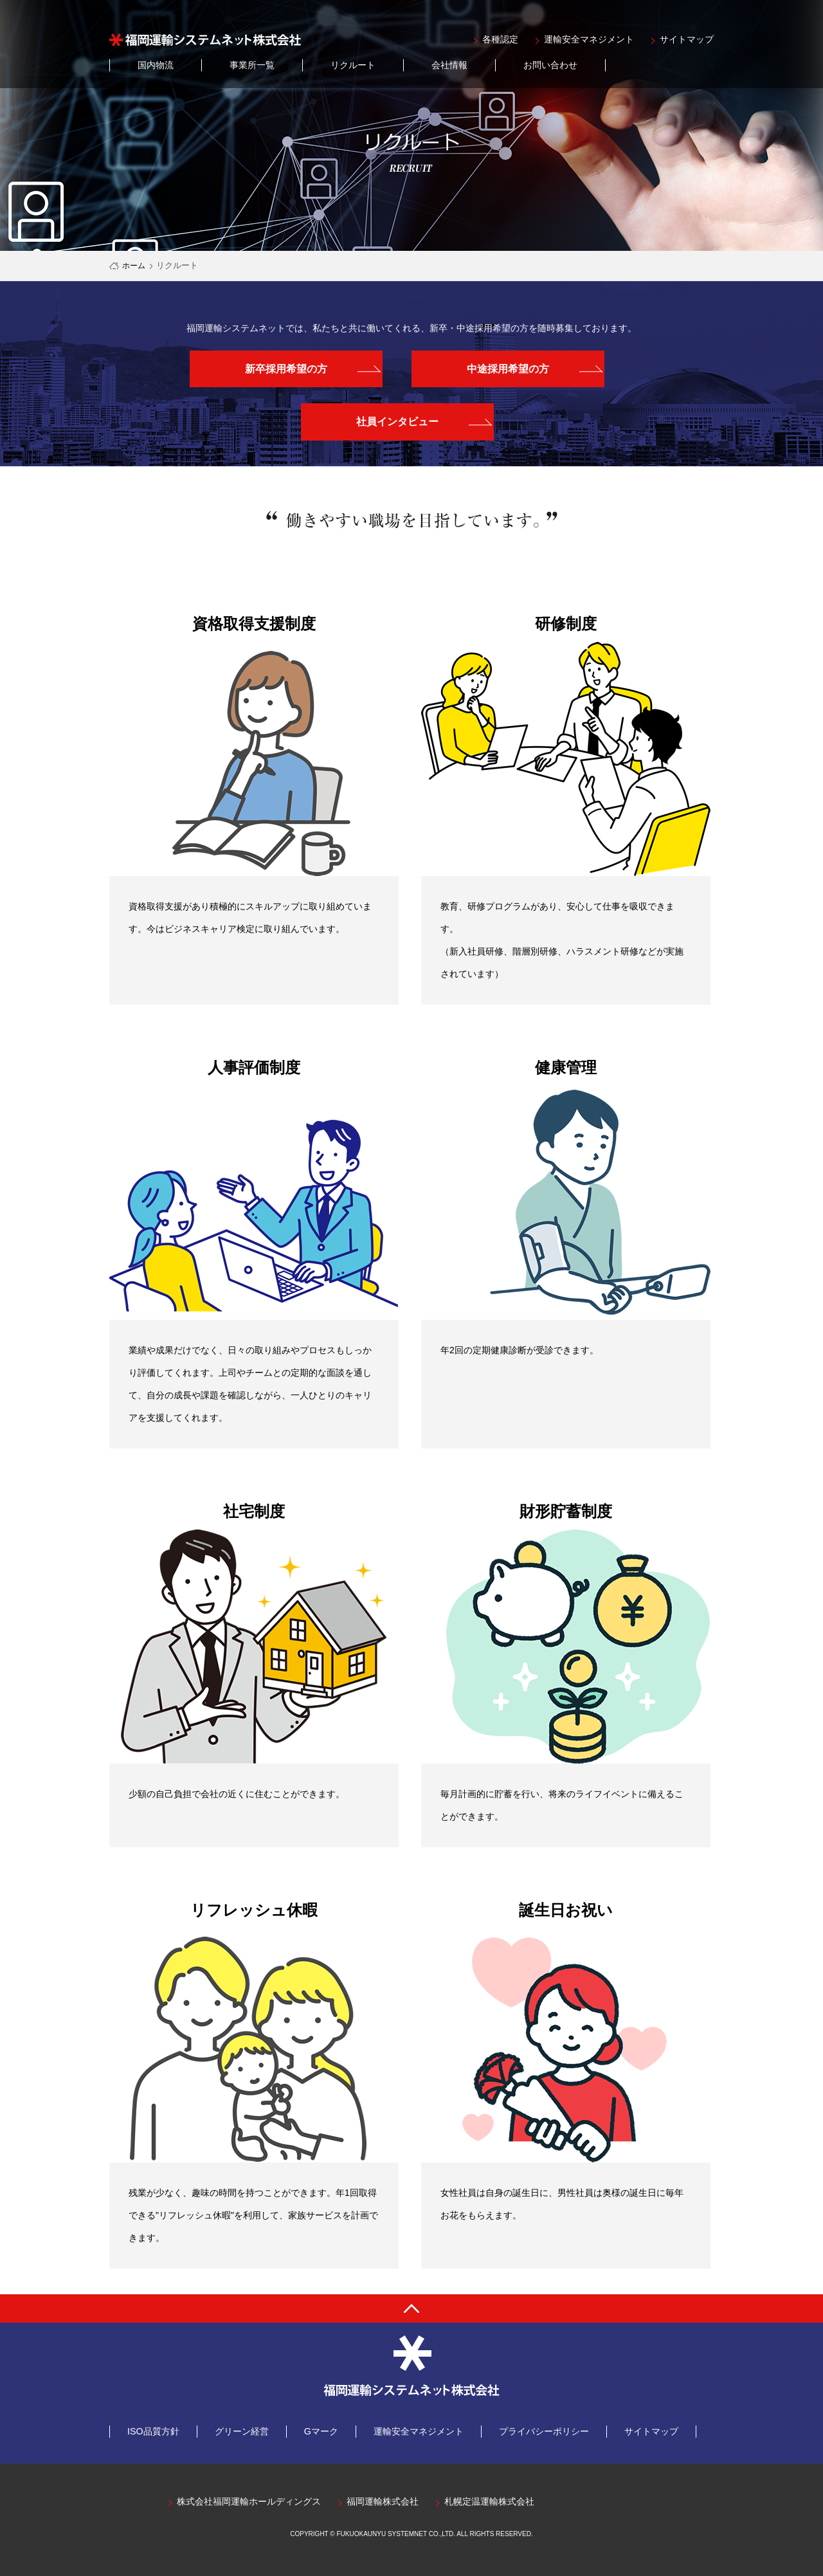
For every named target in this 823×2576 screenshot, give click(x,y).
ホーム (133, 265)
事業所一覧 (252, 65)
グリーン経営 (242, 2431)
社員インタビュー (397, 421)
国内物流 (156, 65)
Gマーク (321, 2431)
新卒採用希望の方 (286, 368)
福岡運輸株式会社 (383, 2502)
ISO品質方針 (153, 2431)
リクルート (352, 65)
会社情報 (449, 65)
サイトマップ (687, 39)
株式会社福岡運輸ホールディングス (249, 2502)
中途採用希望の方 (508, 368)
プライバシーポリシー (544, 2431)
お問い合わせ (550, 65)
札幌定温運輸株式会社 (489, 2502)
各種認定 (500, 39)
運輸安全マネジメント (589, 39)
